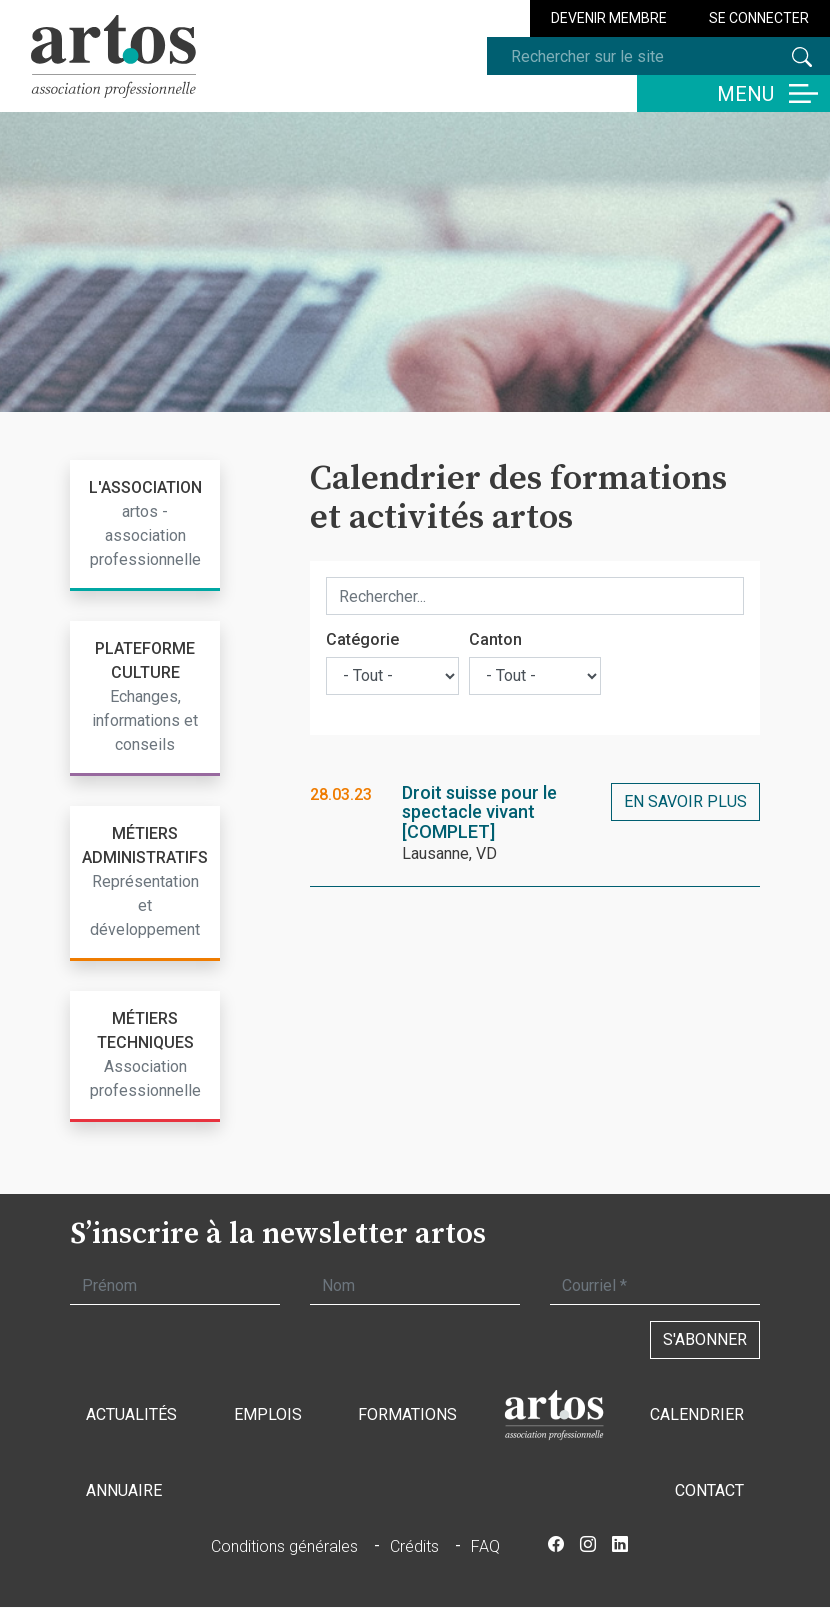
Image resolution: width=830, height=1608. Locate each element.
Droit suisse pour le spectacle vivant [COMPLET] (479, 812)
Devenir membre (609, 18)
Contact (709, 1490)
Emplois (268, 1414)
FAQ (485, 1546)
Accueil (554, 1415)
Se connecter (759, 18)
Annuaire (124, 1490)
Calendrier (697, 1414)
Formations (407, 1414)
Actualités (131, 1414)
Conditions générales (284, 1546)
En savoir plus (685, 801)
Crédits (414, 1546)
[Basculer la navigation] (733, 93)
